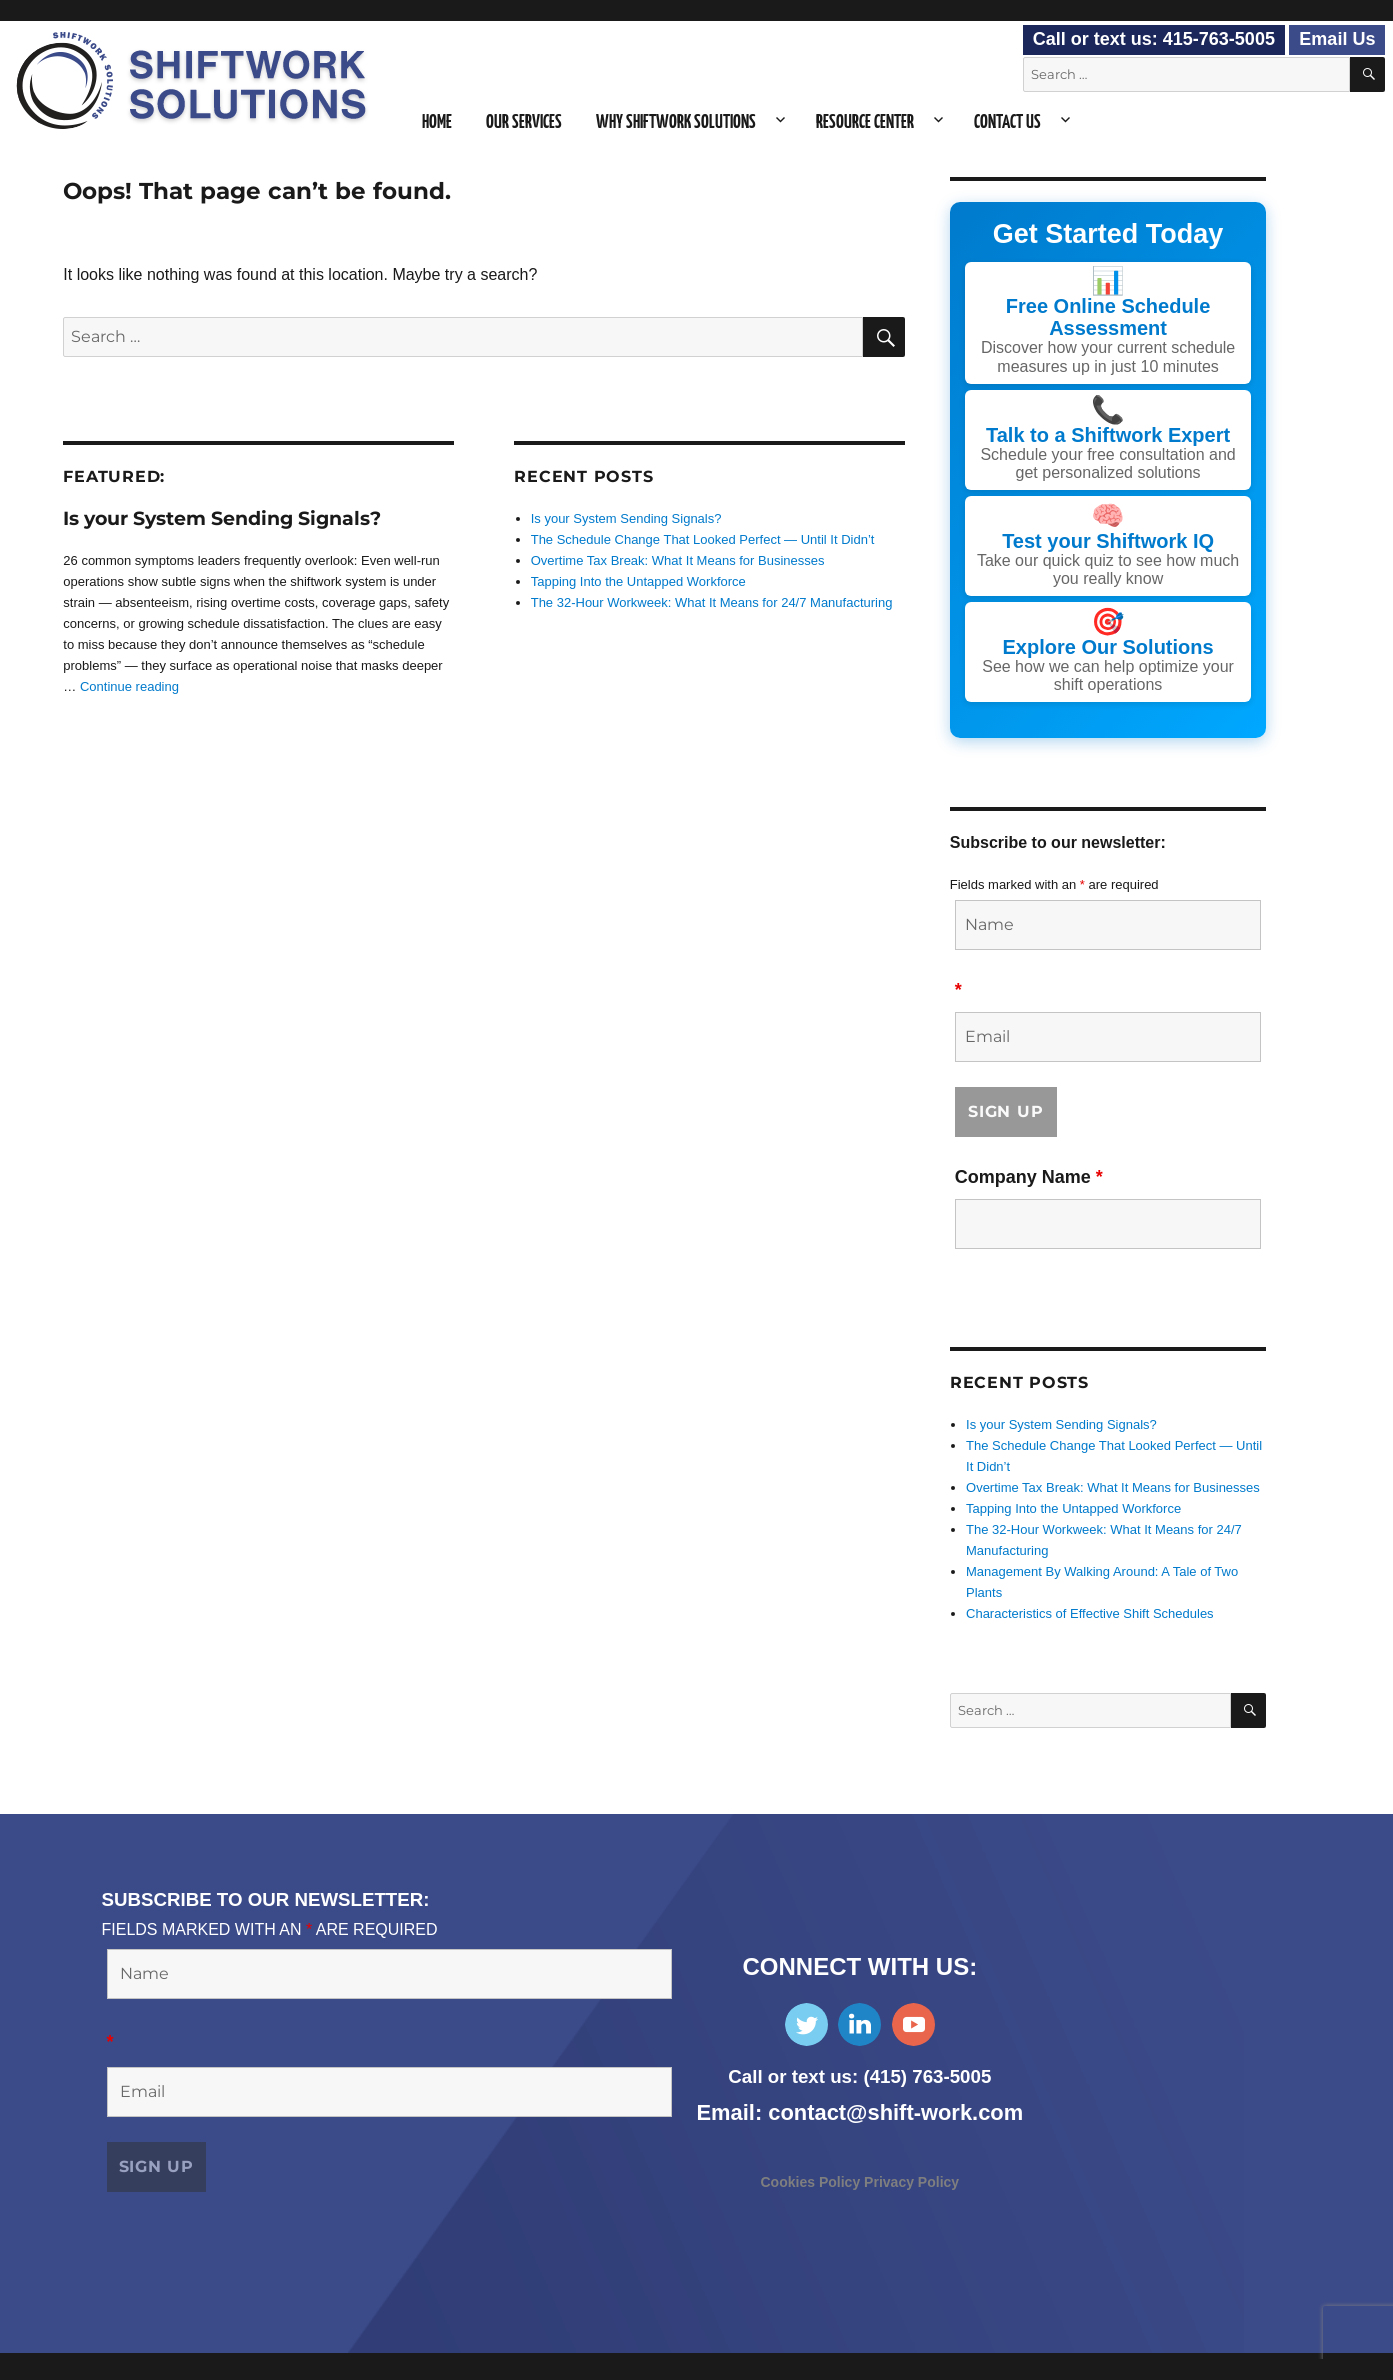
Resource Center (865, 123)
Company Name (1029, 1175)
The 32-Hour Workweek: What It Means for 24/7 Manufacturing (712, 602)
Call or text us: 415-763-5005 (1154, 39)
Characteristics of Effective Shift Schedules (1090, 1612)
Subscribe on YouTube (913, 2022)
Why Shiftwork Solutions (676, 123)
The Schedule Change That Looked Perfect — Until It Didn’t (703, 539)
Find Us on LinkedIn (859, 2022)
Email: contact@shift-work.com (860, 2110)
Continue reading (129, 686)
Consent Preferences (75, 2365)
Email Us (1337, 39)
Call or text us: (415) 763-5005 (859, 2074)
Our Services (524, 123)
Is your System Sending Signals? (222, 518)
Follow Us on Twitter (806, 2022)
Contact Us (1007, 123)
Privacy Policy (911, 2180)
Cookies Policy (812, 2180)
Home (437, 123)
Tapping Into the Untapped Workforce (638, 581)
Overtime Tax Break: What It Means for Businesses (678, 560)
